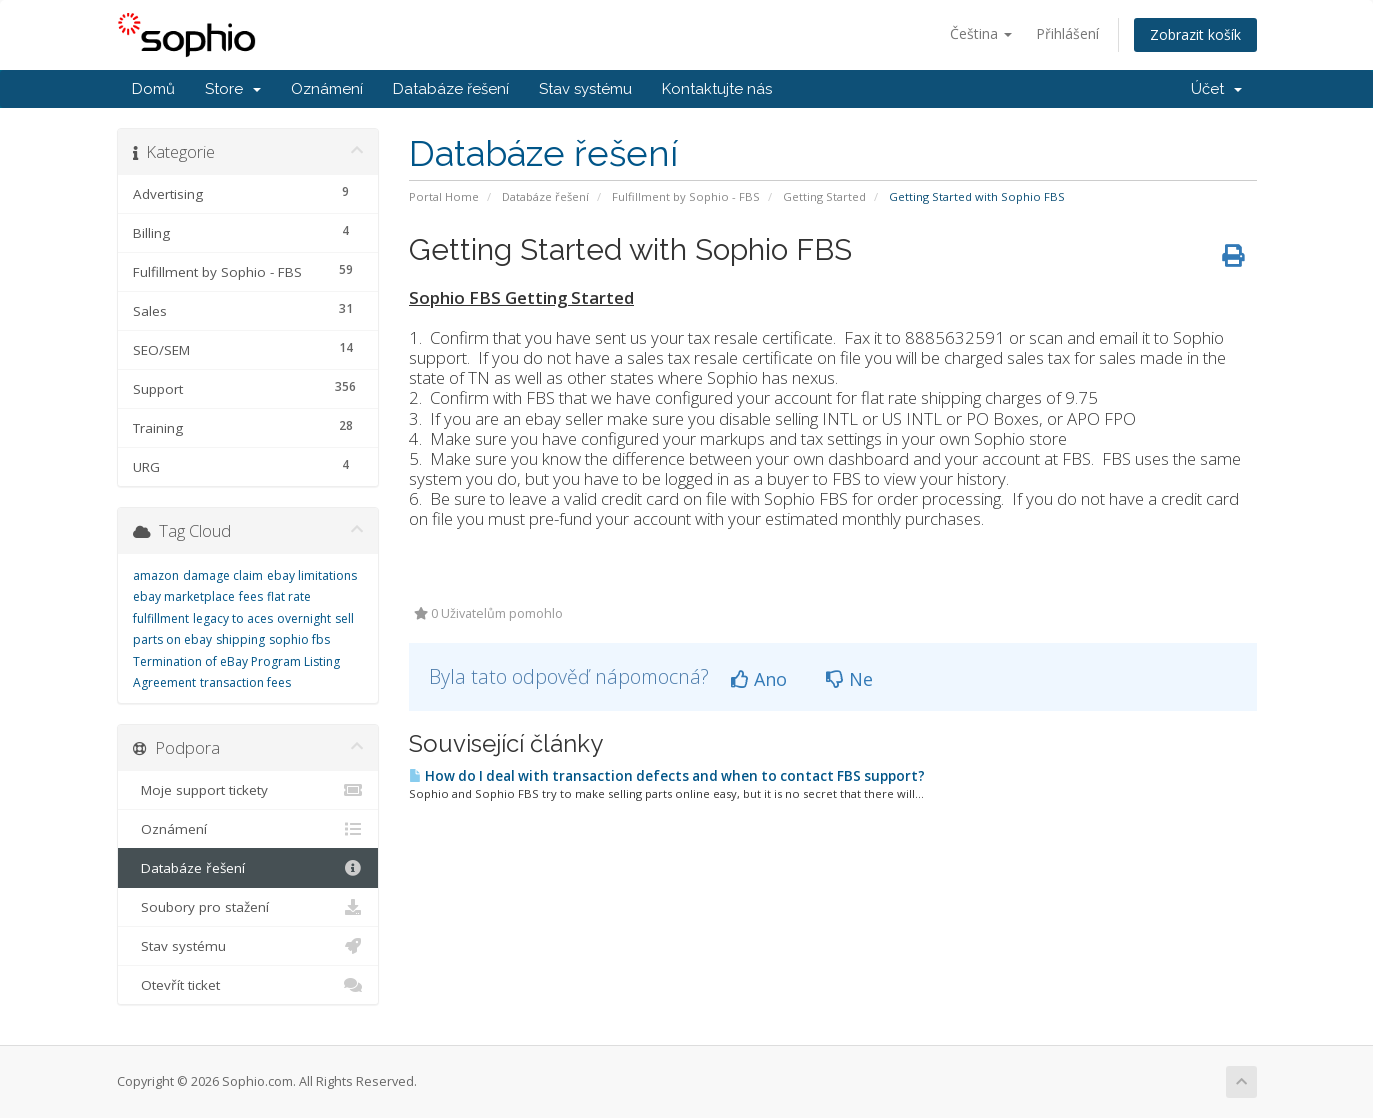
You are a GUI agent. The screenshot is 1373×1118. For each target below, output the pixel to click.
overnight (304, 618)
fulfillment (161, 618)
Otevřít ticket (248, 985)
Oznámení (327, 89)
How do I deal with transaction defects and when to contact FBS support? (667, 776)
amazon (156, 575)
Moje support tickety (248, 790)
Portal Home (444, 196)
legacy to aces (233, 618)
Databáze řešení (451, 89)
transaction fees (245, 682)
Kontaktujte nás (717, 89)
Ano (759, 679)
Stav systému (585, 89)
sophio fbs (299, 639)
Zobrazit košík (1195, 34)
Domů (153, 89)
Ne (849, 679)
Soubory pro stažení (248, 907)
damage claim (223, 575)
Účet (1216, 89)
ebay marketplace (184, 596)
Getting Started (824, 196)
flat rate (289, 596)
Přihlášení (1067, 33)
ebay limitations (312, 575)
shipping (240, 639)
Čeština (981, 33)
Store (233, 89)
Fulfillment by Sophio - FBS (686, 196)
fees (251, 596)
